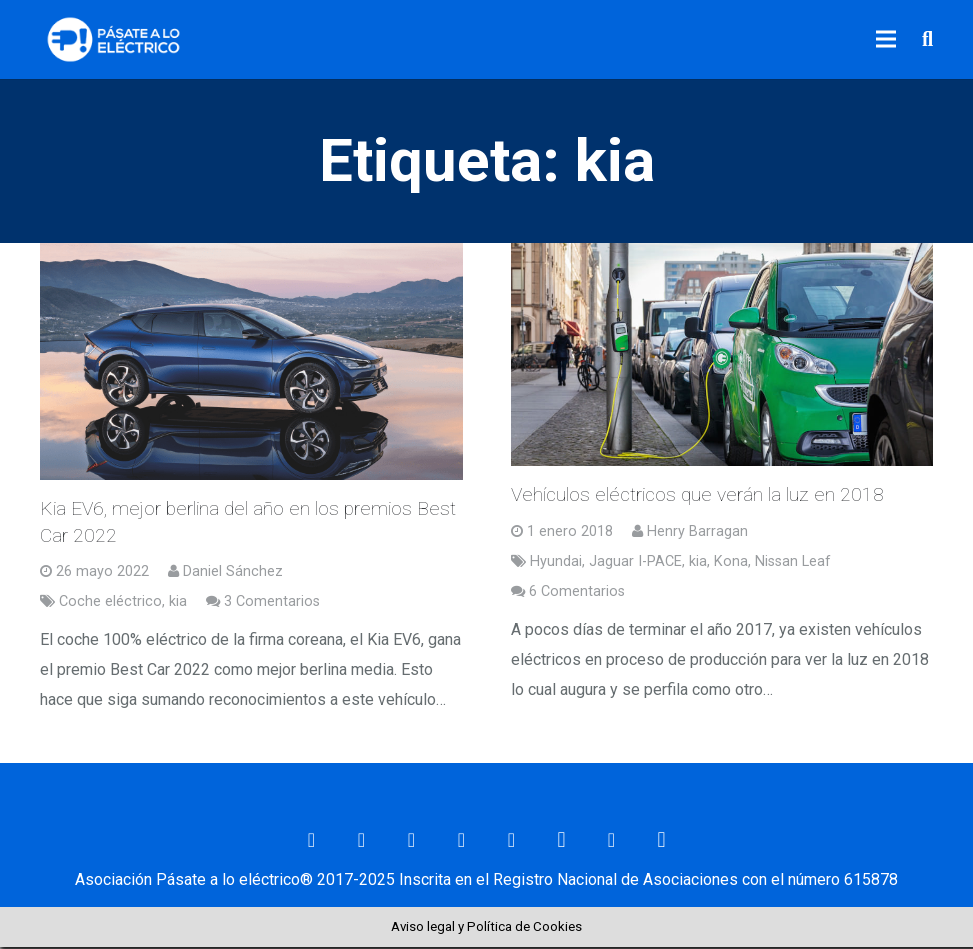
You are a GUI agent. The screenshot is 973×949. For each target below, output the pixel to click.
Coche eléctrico (110, 603)
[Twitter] (412, 842)
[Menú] (887, 40)
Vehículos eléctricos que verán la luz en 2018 (697, 496)
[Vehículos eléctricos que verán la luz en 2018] (722, 356)
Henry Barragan (697, 533)
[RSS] (612, 842)
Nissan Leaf (793, 563)
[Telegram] (662, 842)
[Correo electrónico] (312, 842)
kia (178, 603)
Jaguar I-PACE (635, 563)
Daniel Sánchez (233, 573)
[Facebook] (362, 842)
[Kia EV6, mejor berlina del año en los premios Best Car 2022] (251, 362)
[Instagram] (562, 842)
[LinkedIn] (462, 842)
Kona (731, 563)
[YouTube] (512, 842)
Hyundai (556, 563)
